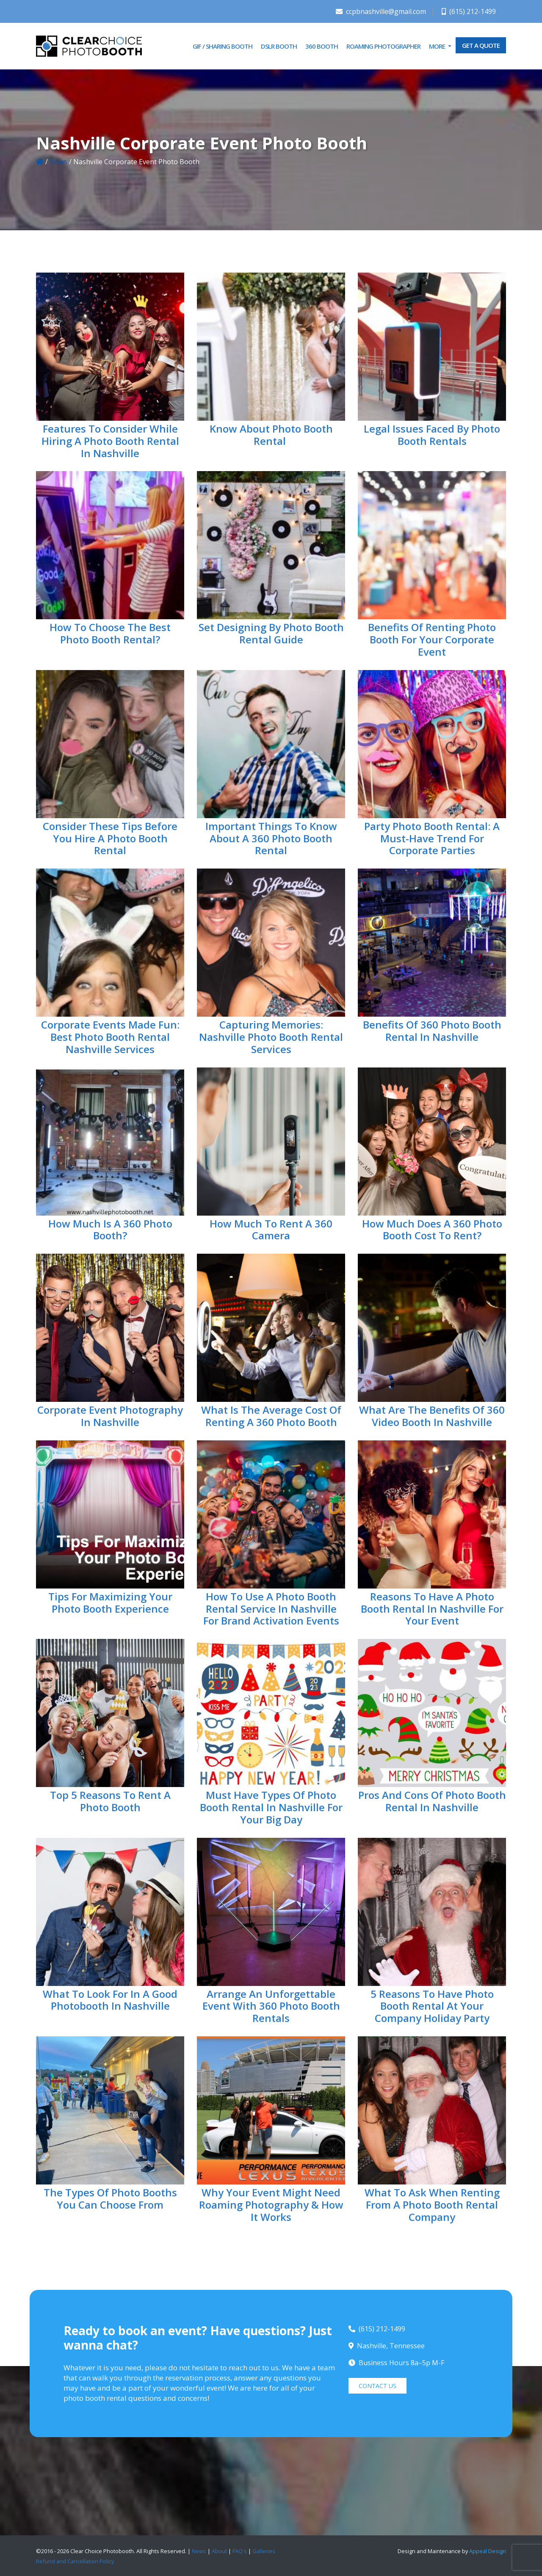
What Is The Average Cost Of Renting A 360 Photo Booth (271, 1416)
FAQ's (239, 2551)
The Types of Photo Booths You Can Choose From (110, 2198)
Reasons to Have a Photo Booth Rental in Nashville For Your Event (432, 1608)
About (219, 2551)
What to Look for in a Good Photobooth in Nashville (110, 2000)
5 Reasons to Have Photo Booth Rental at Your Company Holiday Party (432, 2006)
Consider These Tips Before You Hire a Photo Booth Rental (110, 838)
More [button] (437, 46)
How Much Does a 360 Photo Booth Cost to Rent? (432, 1229)
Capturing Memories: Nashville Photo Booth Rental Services (271, 1037)
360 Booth (321, 46)
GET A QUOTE (481, 45)
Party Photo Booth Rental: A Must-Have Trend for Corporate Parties (432, 838)
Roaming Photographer (383, 46)
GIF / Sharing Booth (222, 46)
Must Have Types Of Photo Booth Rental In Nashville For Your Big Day (271, 1807)
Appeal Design (487, 2551)
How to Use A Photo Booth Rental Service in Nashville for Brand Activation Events (271, 1608)
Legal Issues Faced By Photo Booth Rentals (432, 435)
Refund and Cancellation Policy (75, 2561)
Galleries (263, 2551)
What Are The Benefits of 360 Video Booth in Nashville (432, 1416)
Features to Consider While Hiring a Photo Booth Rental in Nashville (110, 441)
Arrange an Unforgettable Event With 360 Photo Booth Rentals (271, 2006)
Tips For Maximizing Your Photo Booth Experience (110, 1602)
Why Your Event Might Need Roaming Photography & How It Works (271, 2204)
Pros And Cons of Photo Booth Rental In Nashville (432, 1801)
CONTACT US (377, 2386)
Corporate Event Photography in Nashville (110, 1416)
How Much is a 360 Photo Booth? (110, 1229)
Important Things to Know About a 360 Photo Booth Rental (271, 838)
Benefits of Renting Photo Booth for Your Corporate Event (432, 639)
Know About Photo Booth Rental (271, 435)
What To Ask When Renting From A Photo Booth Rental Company (432, 2204)
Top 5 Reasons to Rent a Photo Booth (110, 1801)
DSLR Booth (279, 46)
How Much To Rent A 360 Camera (271, 1229)
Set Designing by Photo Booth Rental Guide (271, 633)
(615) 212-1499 (469, 11)
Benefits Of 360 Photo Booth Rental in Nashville (432, 1031)
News (58, 161)
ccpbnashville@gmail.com (381, 11)
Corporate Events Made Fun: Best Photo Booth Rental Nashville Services (110, 1037)
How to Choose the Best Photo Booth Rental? (110, 633)
